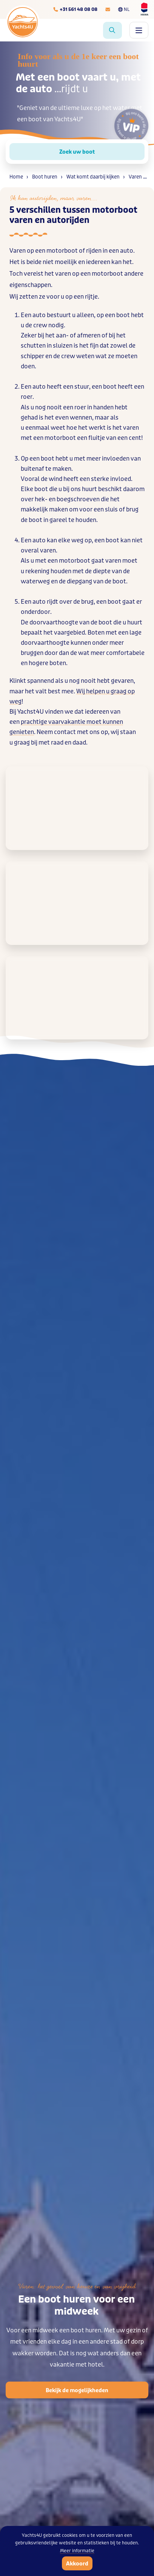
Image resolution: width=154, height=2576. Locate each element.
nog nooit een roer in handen (74, 407)
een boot (117, 315)
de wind (51, 479)
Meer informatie (77, 2551)
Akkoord (77, 2563)
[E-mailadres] (107, 9)
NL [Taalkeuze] (123, 9)
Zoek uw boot (77, 151)
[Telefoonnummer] (75, 9)
